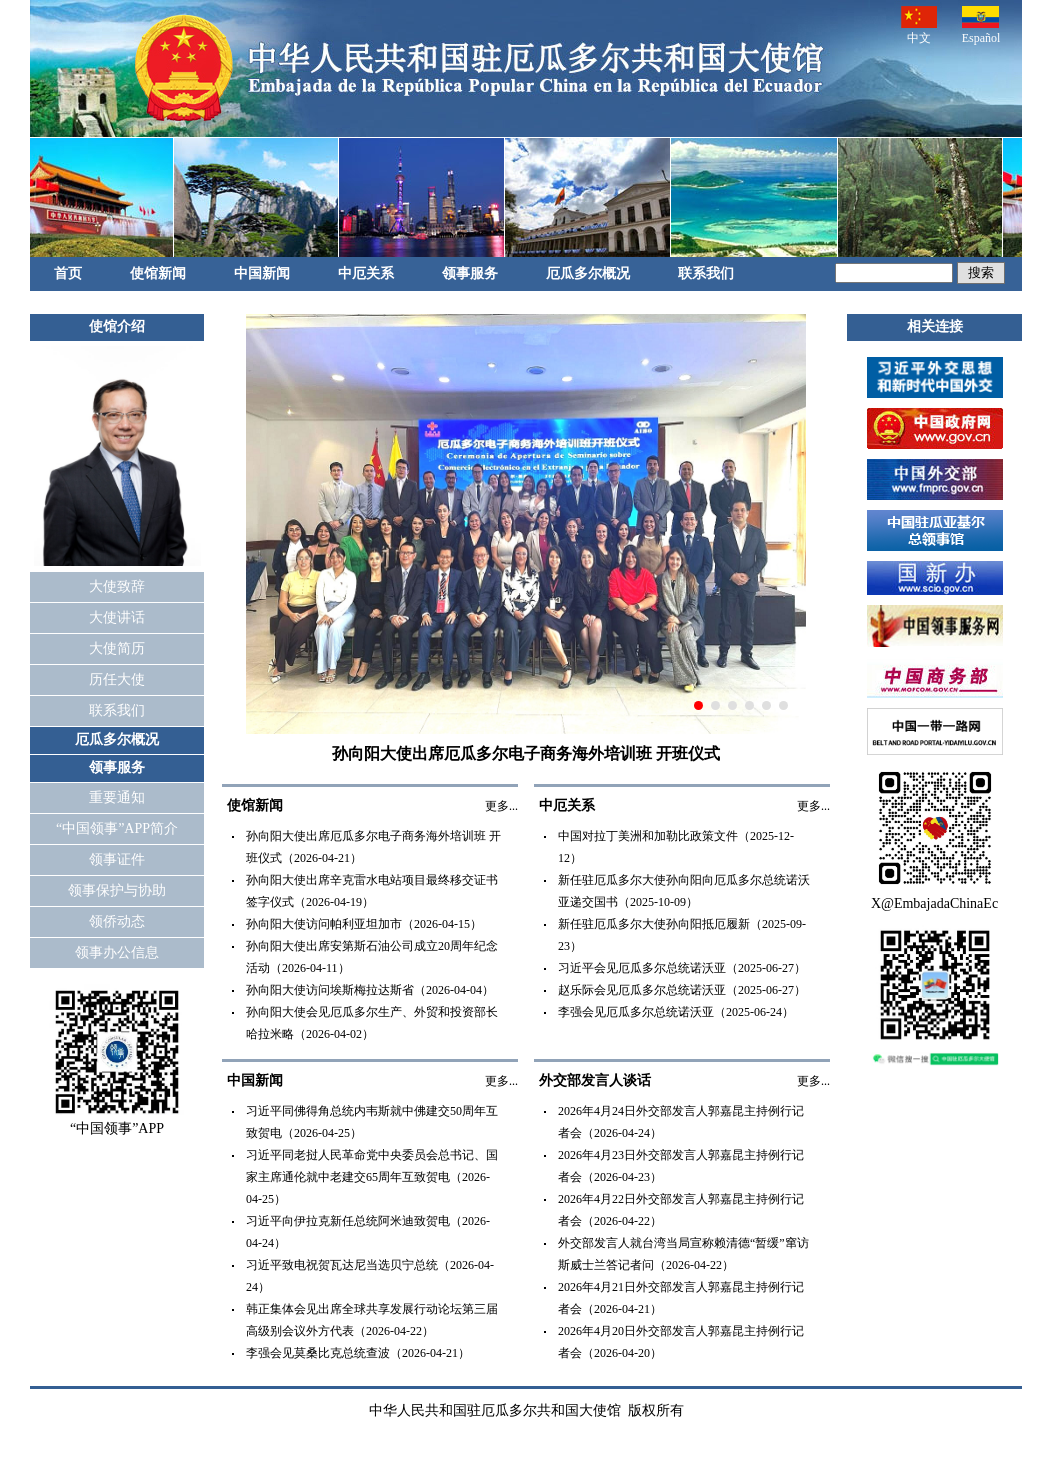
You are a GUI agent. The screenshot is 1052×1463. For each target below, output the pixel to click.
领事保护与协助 (117, 890)
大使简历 (117, 648)
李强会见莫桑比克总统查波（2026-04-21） (358, 1353)
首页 (68, 273)
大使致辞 (117, 586)
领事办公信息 (117, 952)
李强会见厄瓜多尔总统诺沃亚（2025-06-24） (676, 1012)
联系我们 (706, 273)
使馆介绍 (117, 326)
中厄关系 (366, 273)
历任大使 (117, 679)
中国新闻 (262, 273)
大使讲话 (117, 617)
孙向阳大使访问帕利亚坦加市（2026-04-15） (364, 924)
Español (981, 25)
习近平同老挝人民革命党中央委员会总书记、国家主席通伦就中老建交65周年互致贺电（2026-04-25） (372, 1177)
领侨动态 (117, 921)
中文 (919, 25)
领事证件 (117, 859)
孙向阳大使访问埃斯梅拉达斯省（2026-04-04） (370, 990)
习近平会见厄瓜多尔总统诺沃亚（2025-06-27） (682, 968)
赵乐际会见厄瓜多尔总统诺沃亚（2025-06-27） (682, 990)
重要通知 (117, 797)
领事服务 (470, 273)
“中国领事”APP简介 (117, 828)
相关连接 (935, 326)
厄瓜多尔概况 (588, 273)
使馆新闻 (158, 273)
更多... (501, 806)
